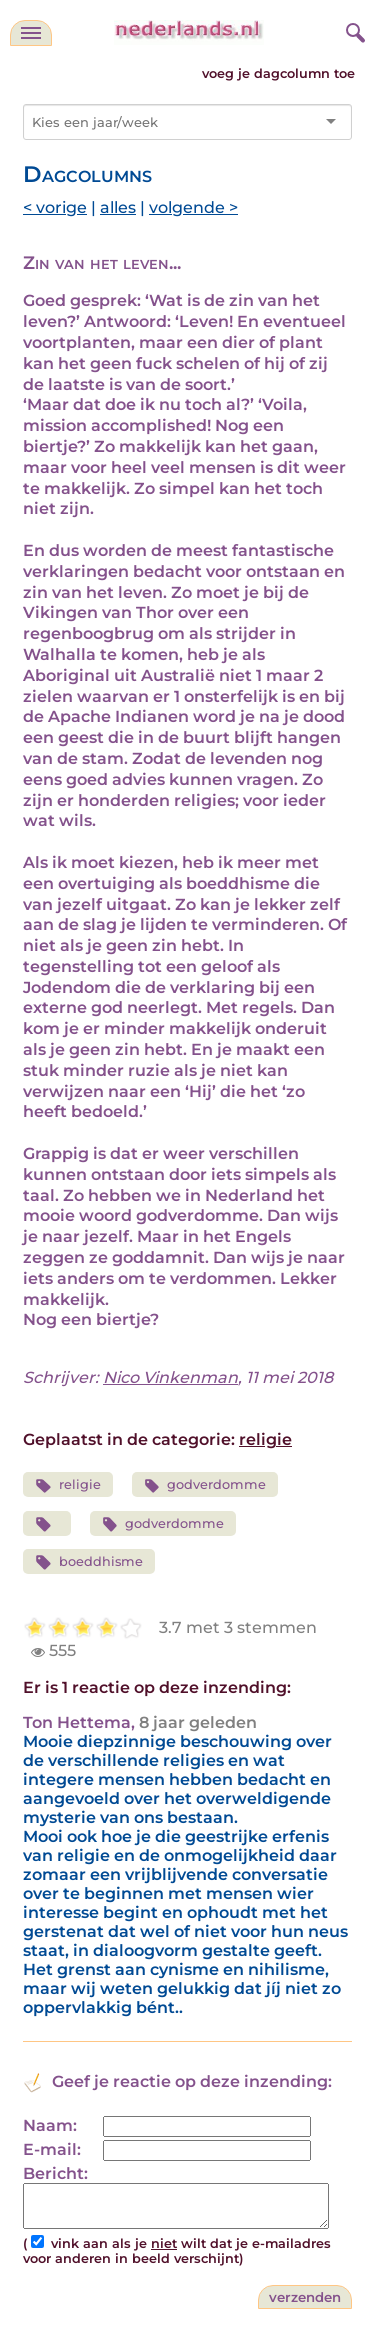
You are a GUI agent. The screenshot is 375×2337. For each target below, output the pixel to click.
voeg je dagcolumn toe (278, 73)
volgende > (193, 207)
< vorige (55, 207)
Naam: (50, 2125)
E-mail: (52, 2149)
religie (265, 1439)
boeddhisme (89, 1562)
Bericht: (55, 2173)
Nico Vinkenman (170, 1377)
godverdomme (205, 1485)
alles (118, 207)
